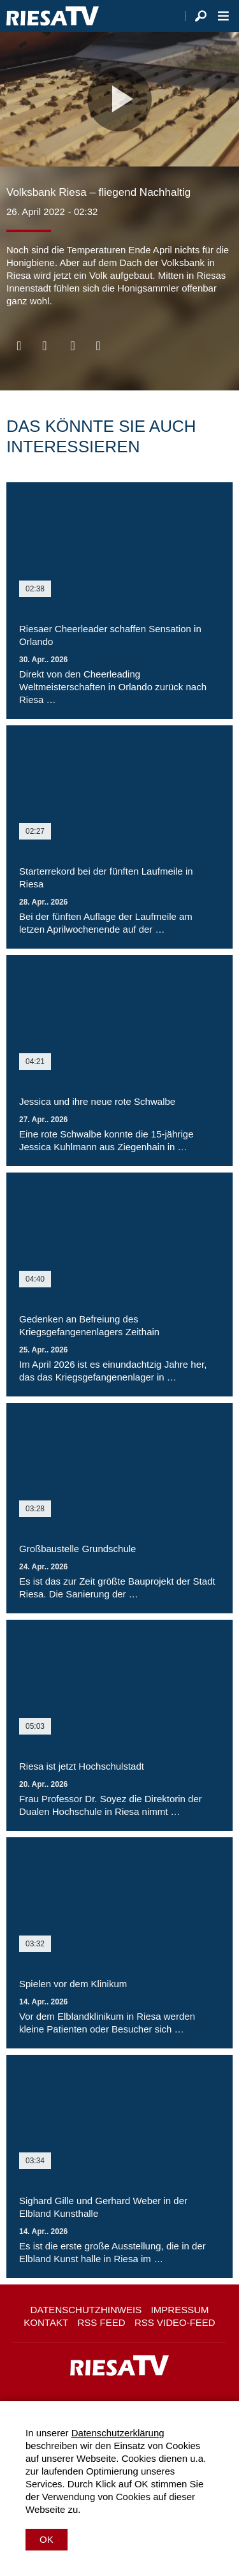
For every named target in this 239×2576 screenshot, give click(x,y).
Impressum (180, 2309)
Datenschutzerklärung (117, 2432)
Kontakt (46, 2322)
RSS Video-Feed (174, 2322)
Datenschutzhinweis (85, 2309)
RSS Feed (102, 2322)
